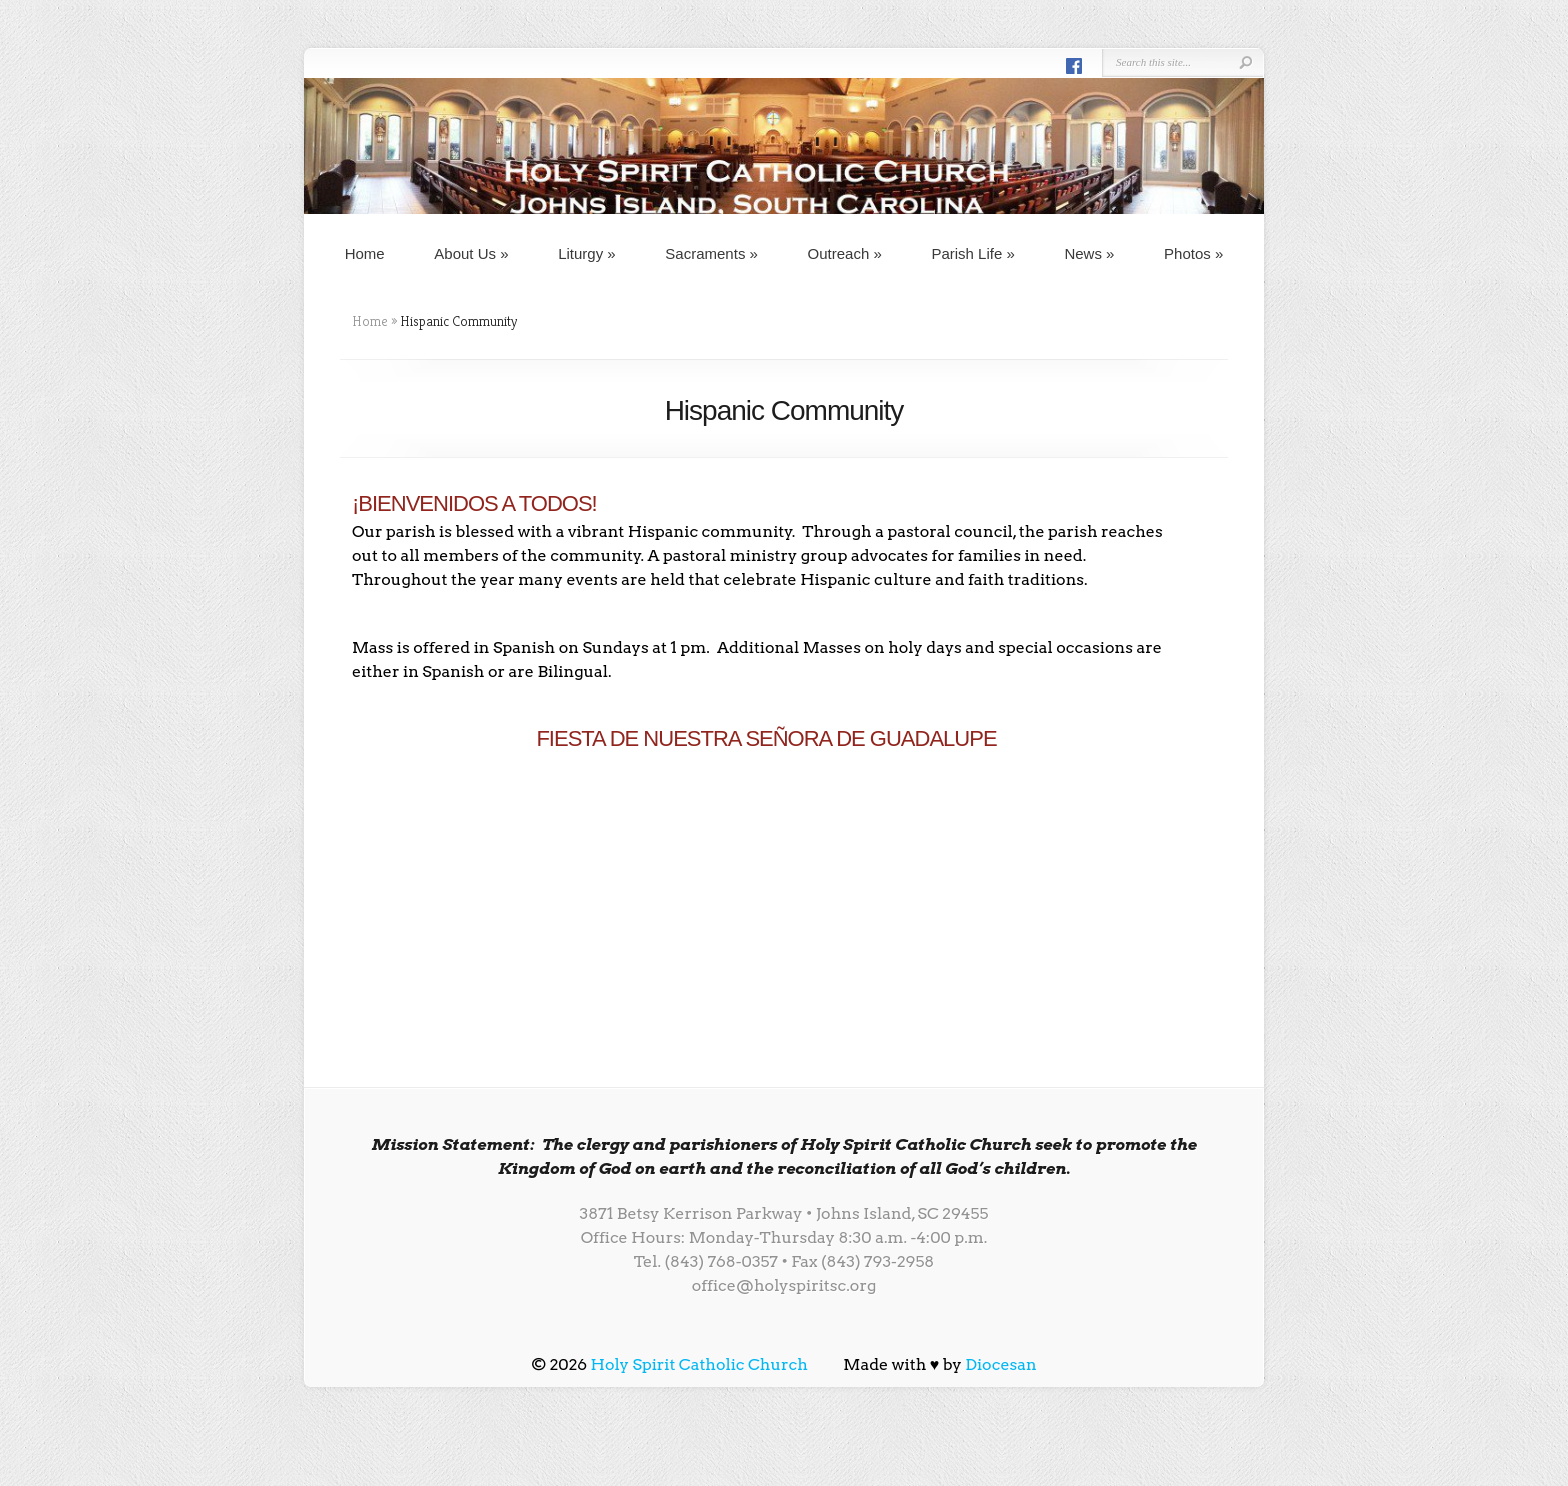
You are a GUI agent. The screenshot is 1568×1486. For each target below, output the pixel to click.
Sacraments (711, 253)
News (1089, 253)
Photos (1193, 253)
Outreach (845, 253)
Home (365, 253)
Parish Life (972, 253)
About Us (471, 253)
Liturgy (587, 253)
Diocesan (1001, 1364)
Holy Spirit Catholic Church (699, 1364)
